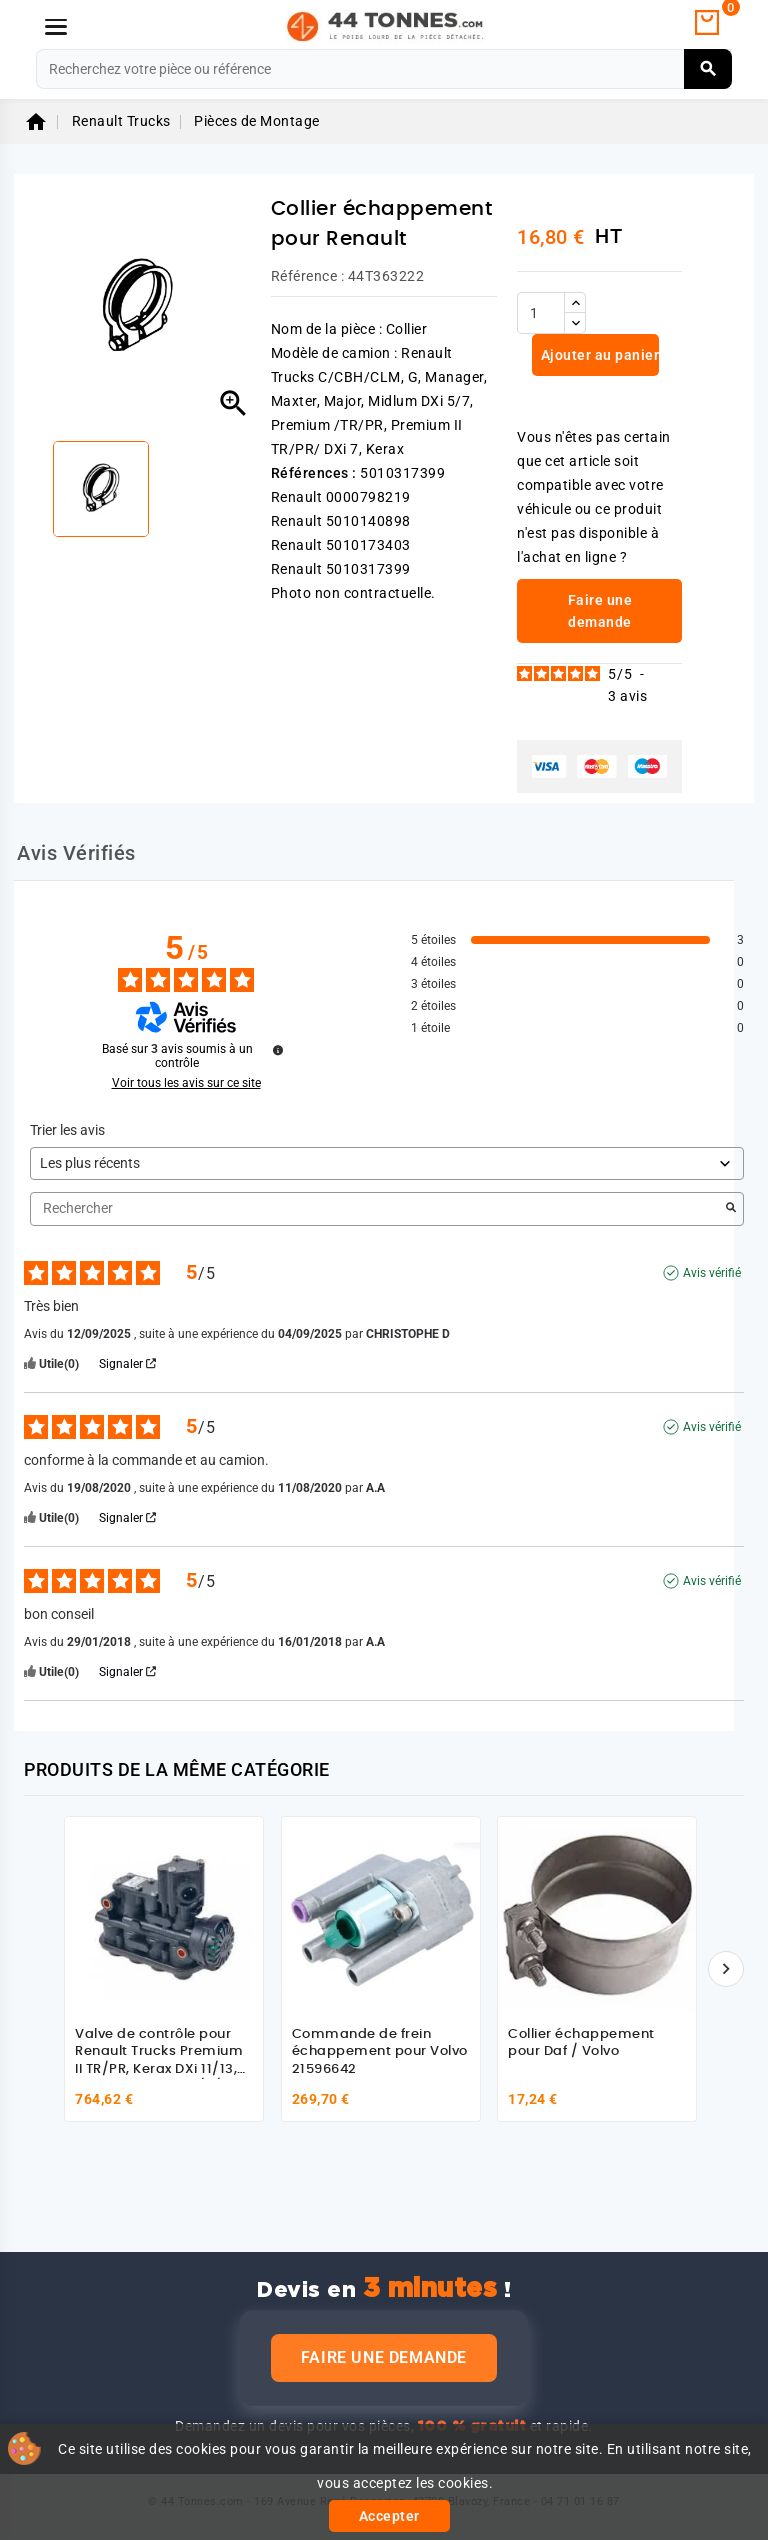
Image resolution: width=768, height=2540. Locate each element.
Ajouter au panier (598, 355)
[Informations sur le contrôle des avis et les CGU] (278, 1050)
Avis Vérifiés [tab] (76, 853)
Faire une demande (384, 2357)
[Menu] (56, 27)
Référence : (308, 276)
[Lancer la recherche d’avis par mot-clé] (731, 1209)
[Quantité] (541, 313)
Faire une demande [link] (600, 611)
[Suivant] (726, 1969)
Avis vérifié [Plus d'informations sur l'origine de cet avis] (712, 1273)
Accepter (389, 2516)
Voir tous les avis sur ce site (186, 1083)
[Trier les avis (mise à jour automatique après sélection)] (387, 1163)
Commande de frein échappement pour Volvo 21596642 (380, 2052)
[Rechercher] (384, 69)
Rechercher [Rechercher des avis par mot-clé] (377, 1208)
